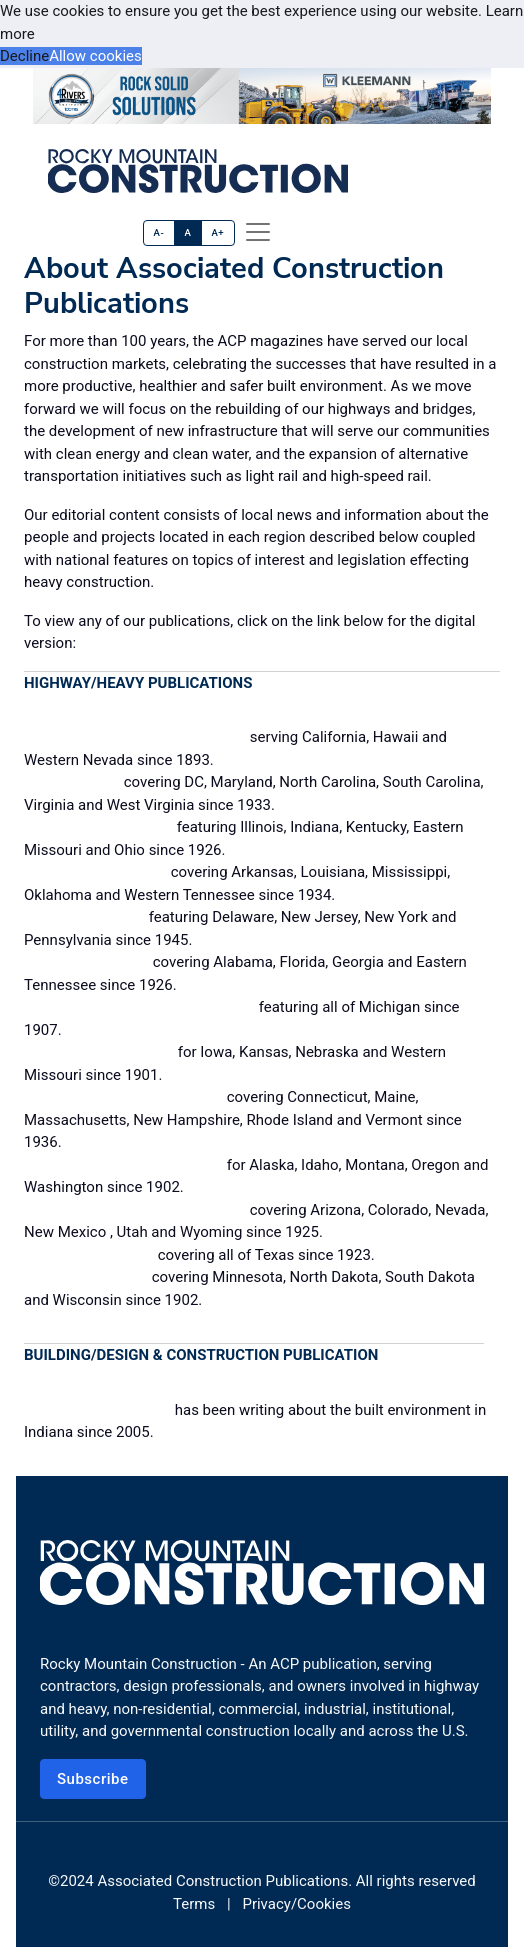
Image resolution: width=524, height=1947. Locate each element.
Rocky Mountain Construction (135, 1209)
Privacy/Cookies (296, 1904)
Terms (194, 1904)
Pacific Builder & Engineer (123, 1164)
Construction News (95, 871)
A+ (217, 232)
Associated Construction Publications (222, 1881)
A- (159, 232)
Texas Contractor (89, 1254)
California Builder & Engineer (135, 736)
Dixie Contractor (86, 961)
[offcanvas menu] (258, 232)
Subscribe (93, 1779)
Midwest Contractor (99, 1051)
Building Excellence (97, 1409)
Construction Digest (98, 826)
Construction (72, 781)
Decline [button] (24, 56)
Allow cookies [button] (95, 56)
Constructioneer (84, 916)
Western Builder (86, 1276)
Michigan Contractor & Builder (139, 1006)
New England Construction (123, 1096)
